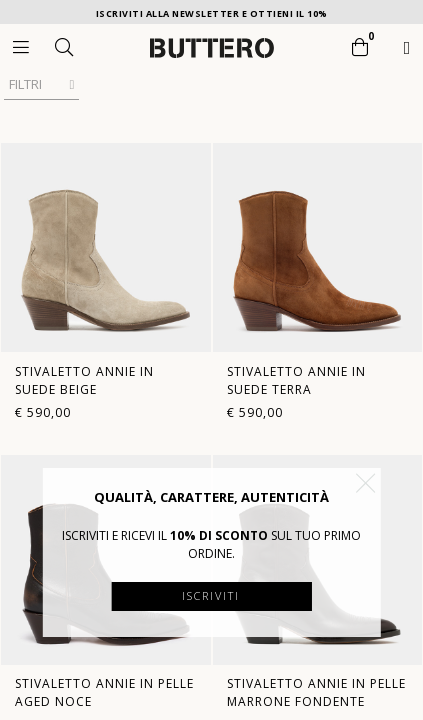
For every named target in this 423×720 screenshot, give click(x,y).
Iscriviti (211, 595)
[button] (366, 483)
